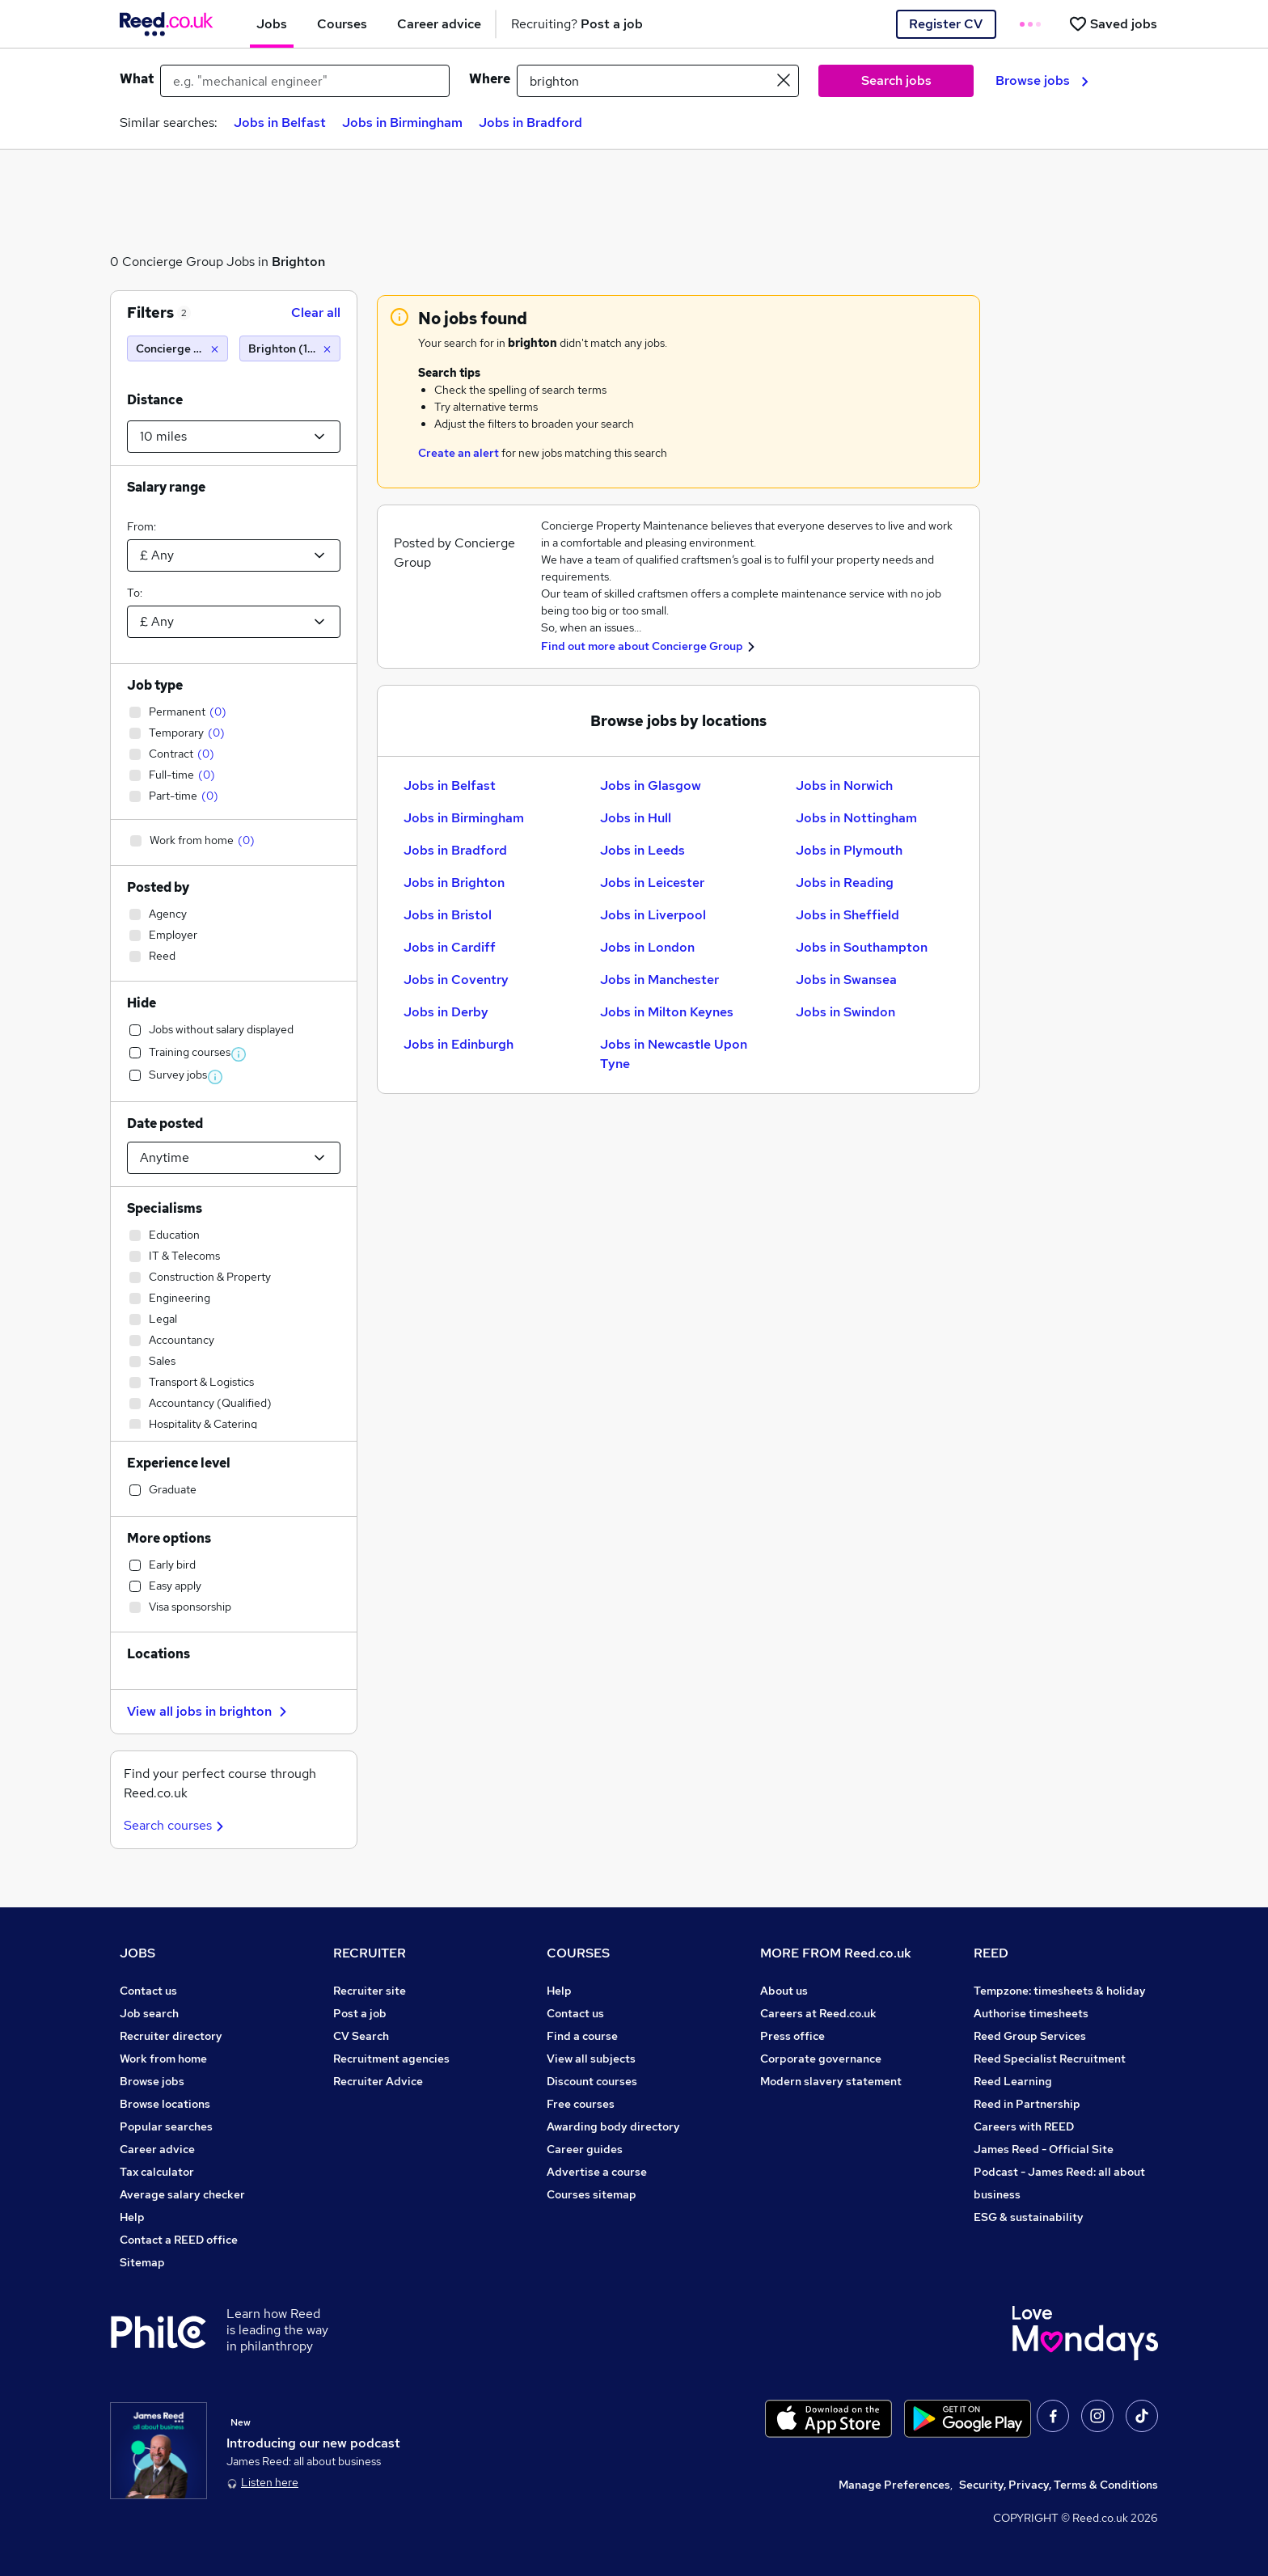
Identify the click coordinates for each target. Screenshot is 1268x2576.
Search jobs (896, 80)
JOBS (137, 1953)
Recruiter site (369, 1990)
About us (784, 1990)
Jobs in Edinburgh (459, 1044)
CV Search (361, 2036)
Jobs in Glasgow (650, 785)
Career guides (585, 2149)
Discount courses (592, 2081)
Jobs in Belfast (280, 122)
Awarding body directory (613, 2126)
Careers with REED (1024, 2126)
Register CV (946, 23)
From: (141, 526)
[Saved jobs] (1113, 24)
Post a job (360, 2013)
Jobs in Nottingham (856, 817)
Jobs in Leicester (652, 882)
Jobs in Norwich (844, 785)
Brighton (298, 261)
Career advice (157, 2149)
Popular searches (166, 2126)
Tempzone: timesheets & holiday (1060, 1990)
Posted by (158, 887)
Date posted (165, 1123)
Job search (149, 2013)
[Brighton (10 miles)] (290, 348)
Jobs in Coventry (456, 979)
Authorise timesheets (1031, 2013)
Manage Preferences (894, 2484)
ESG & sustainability (1029, 2217)
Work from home (163, 2058)
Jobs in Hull (635, 817)
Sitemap (142, 2262)
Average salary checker (182, 2194)
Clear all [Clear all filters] (315, 312)
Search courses (176, 1825)
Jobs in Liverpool (653, 914)
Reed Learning (1013, 2081)
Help (132, 2217)
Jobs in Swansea (846, 979)
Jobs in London (647, 947)
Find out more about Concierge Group (642, 646)
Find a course (582, 2036)
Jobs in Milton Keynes (666, 1011)
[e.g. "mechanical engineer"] (305, 81)
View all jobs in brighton (209, 1711)
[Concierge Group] (177, 348)
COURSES (578, 1953)
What (137, 78)
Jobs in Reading (845, 882)
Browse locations (165, 2104)
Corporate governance (820, 2058)
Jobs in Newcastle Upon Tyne (673, 1054)
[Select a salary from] (233, 555)
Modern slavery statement (831, 2081)
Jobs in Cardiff (450, 947)
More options (169, 1538)
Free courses (581, 2104)
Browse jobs (1041, 80)
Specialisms (164, 1208)
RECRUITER (369, 1953)
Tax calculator (157, 2171)
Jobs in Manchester (659, 979)
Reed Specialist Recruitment (1050, 2058)
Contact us (148, 1990)
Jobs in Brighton (454, 882)
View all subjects (591, 2058)
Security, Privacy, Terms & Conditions (1058, 2484)
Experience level (178, 1463)
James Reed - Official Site (1044, 2149)
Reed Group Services (1030, 2036)
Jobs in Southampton (862, 947)
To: (134, 592)
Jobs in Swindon (845, 1011)
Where (489, 78)
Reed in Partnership (1027, 2104)
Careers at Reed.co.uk (818, 2013)
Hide (141, 1003)
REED (991, 1953)
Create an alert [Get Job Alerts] (458, 453)
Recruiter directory (171, 2036)
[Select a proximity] (233, 436)
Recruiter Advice (378, 2081)
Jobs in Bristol (448, 914)
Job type (155, 685)
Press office (792, 2036)
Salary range (166, 487)
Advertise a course (597, 2171)
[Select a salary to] (233, 622)
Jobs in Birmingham (402, 122)
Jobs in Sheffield (847, 914)
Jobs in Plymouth (849, 850)
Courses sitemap (591, 2194)
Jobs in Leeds (642, 850)
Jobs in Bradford (530, 122)
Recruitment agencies (391, 2058)
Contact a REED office (179, 2239)
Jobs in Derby (446, 1011)
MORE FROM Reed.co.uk (835, 1953)
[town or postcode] (658, 81)
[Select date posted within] (233, 1158)
